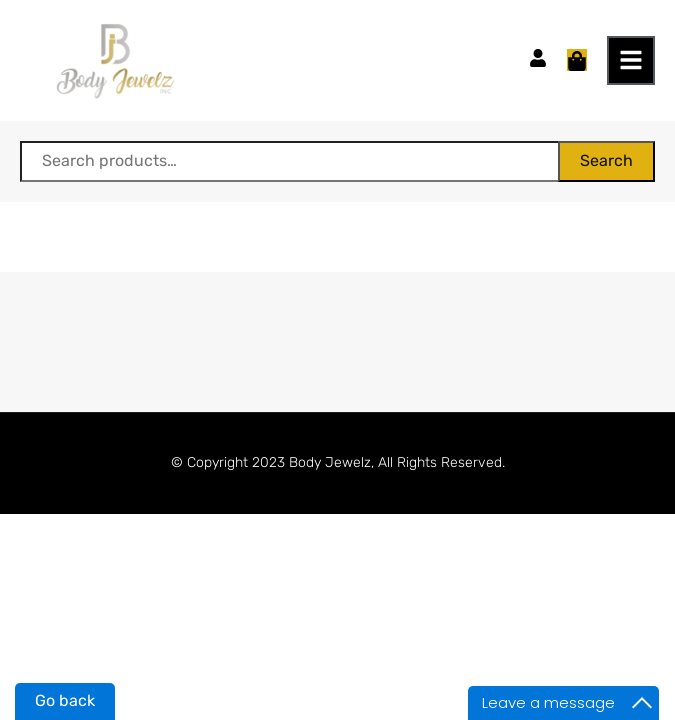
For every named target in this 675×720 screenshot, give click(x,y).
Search (606, 160)
